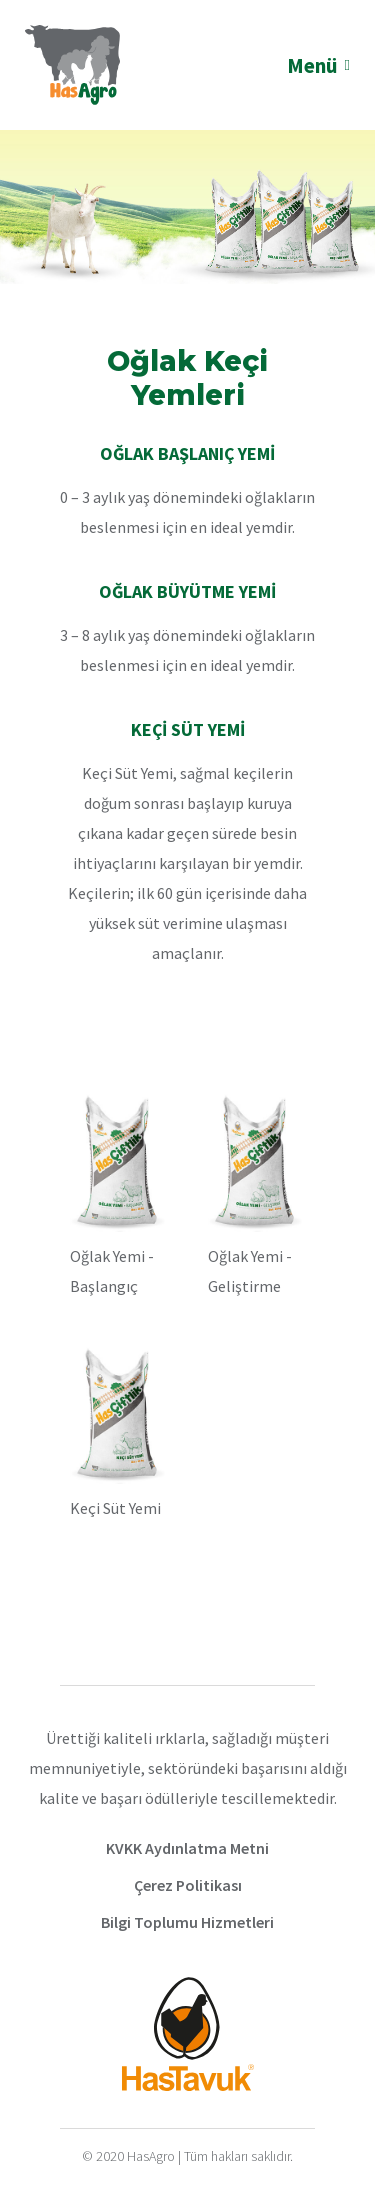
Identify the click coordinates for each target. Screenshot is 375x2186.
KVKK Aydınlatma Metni (187, 1848)
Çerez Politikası (188, 1885)
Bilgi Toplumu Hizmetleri (187, 1922)
